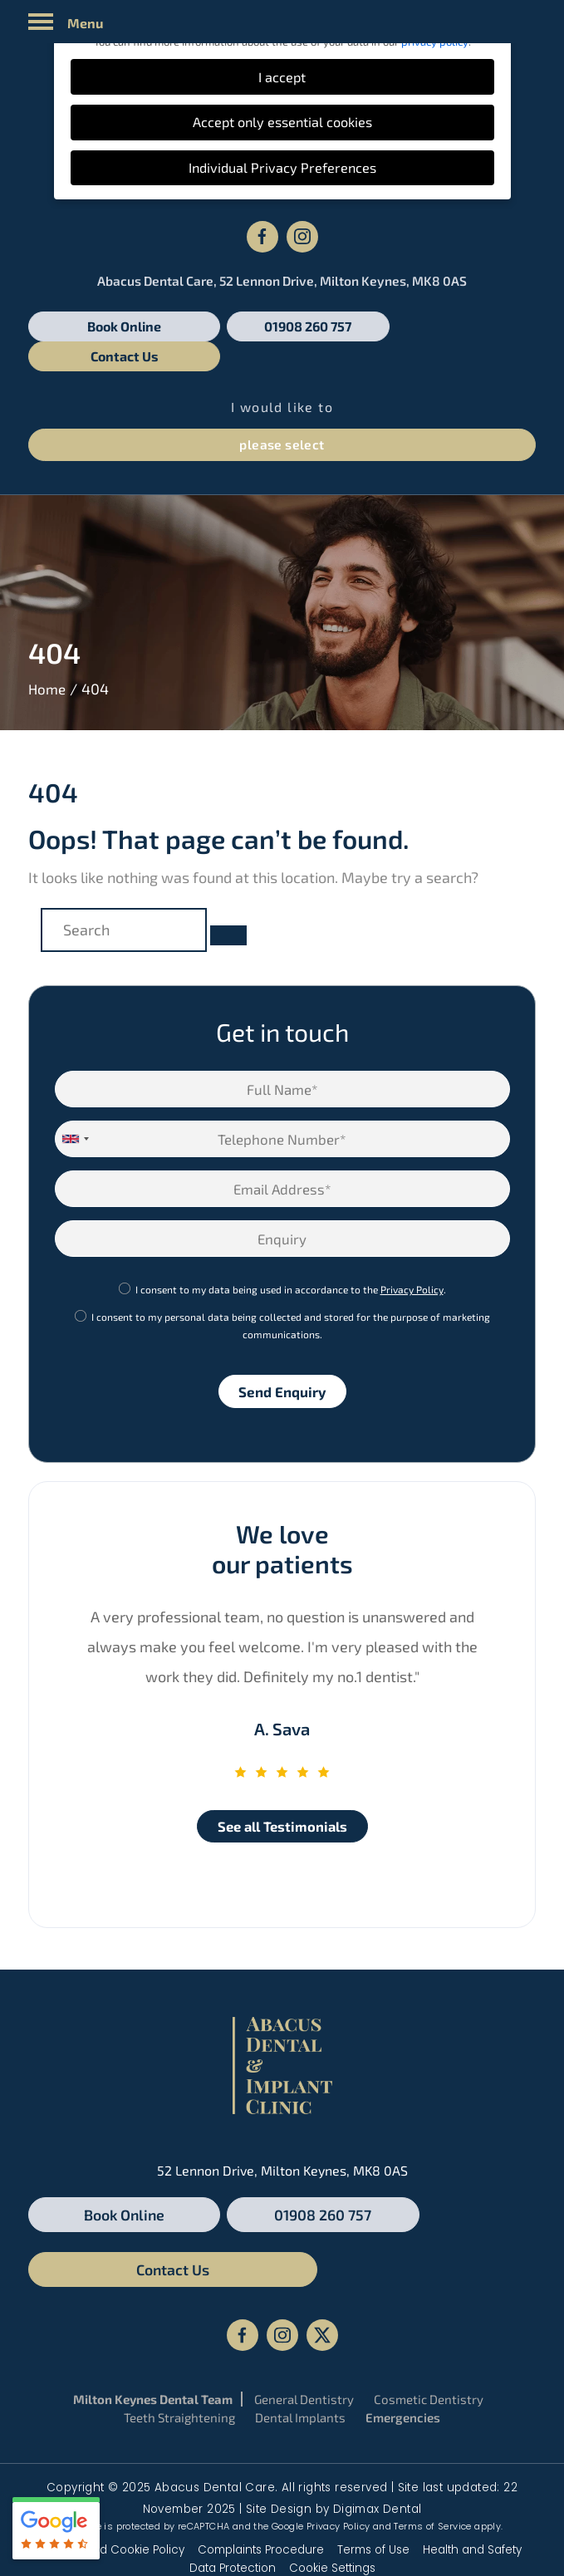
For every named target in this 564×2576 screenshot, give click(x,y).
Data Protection (232, 2484)
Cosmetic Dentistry (428, 2315)
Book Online (109, 326)
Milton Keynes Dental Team (153, 2315)
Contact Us (454, 326)
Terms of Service (432, 2442)
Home (48, 659)
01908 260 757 (282, 326)
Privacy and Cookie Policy (113, 2466)
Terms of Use (373, 2466)
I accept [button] (282, 77)
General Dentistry (304, 2315)
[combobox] (75, 1109)
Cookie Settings (332, 2484)
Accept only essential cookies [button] (282, 122)
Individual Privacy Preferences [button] (282, 167)
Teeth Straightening (179, 2333)
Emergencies (402, 2333)
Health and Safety (472, 2466)
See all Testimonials (282, 1796)
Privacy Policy (412, 1259)
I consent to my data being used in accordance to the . (290, 1259)
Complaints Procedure (261, 2466)
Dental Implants (300, 2333)
